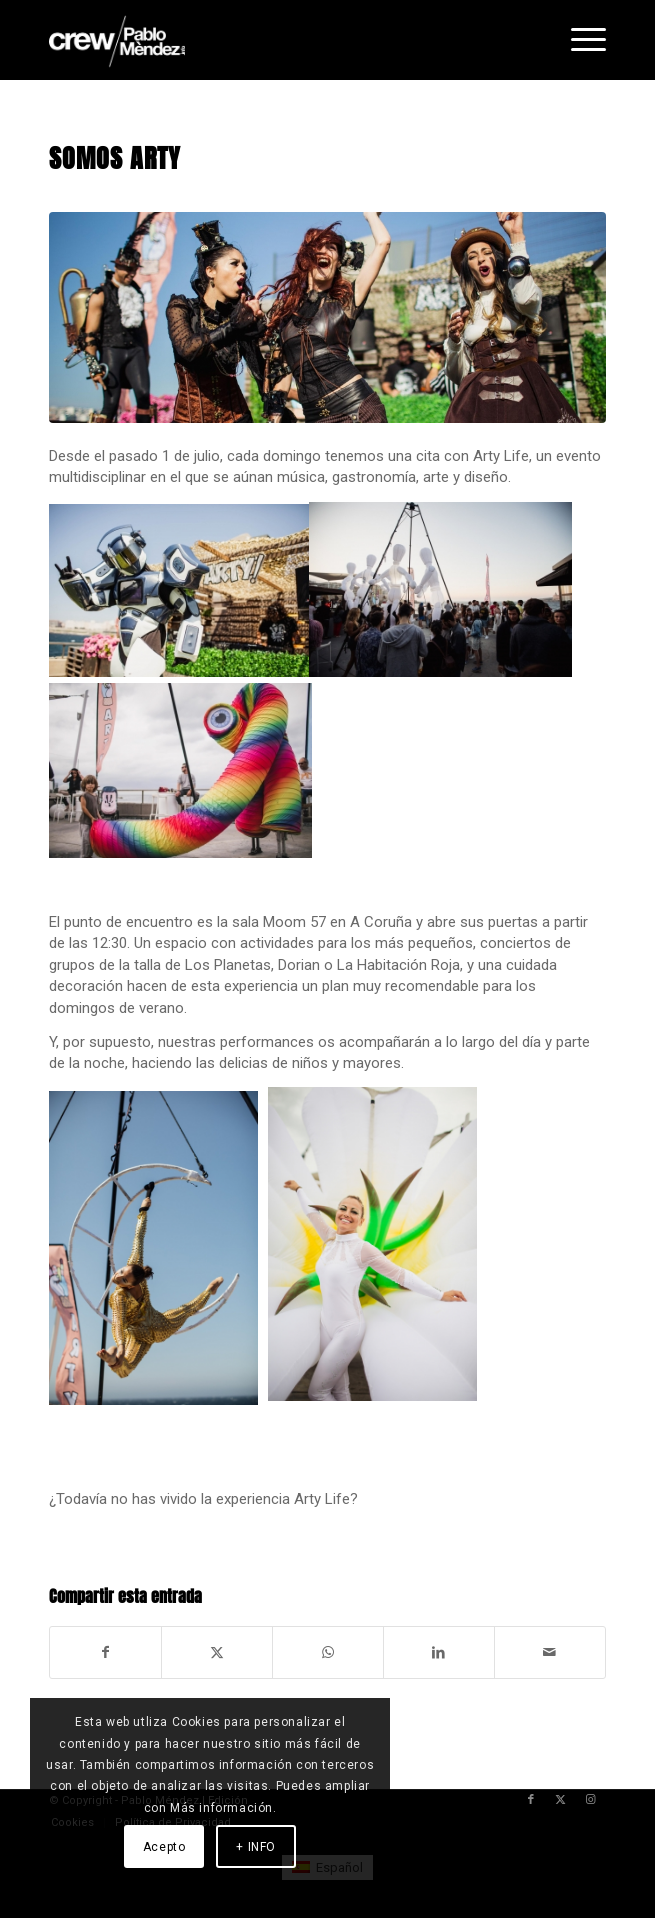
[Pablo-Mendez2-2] (271, 40)
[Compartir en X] (217, 1652)
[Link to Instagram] (591, 1800)
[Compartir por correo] (550, 1652)
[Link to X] (561, 1800)
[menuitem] (578, 40)
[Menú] (578, 40)
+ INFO (256, 1847)
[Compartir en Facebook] (105, 1652)
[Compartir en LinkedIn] (439, 1652)
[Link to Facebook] (531, 1800)
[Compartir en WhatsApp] (328, 1652)
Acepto (164, 1847)
